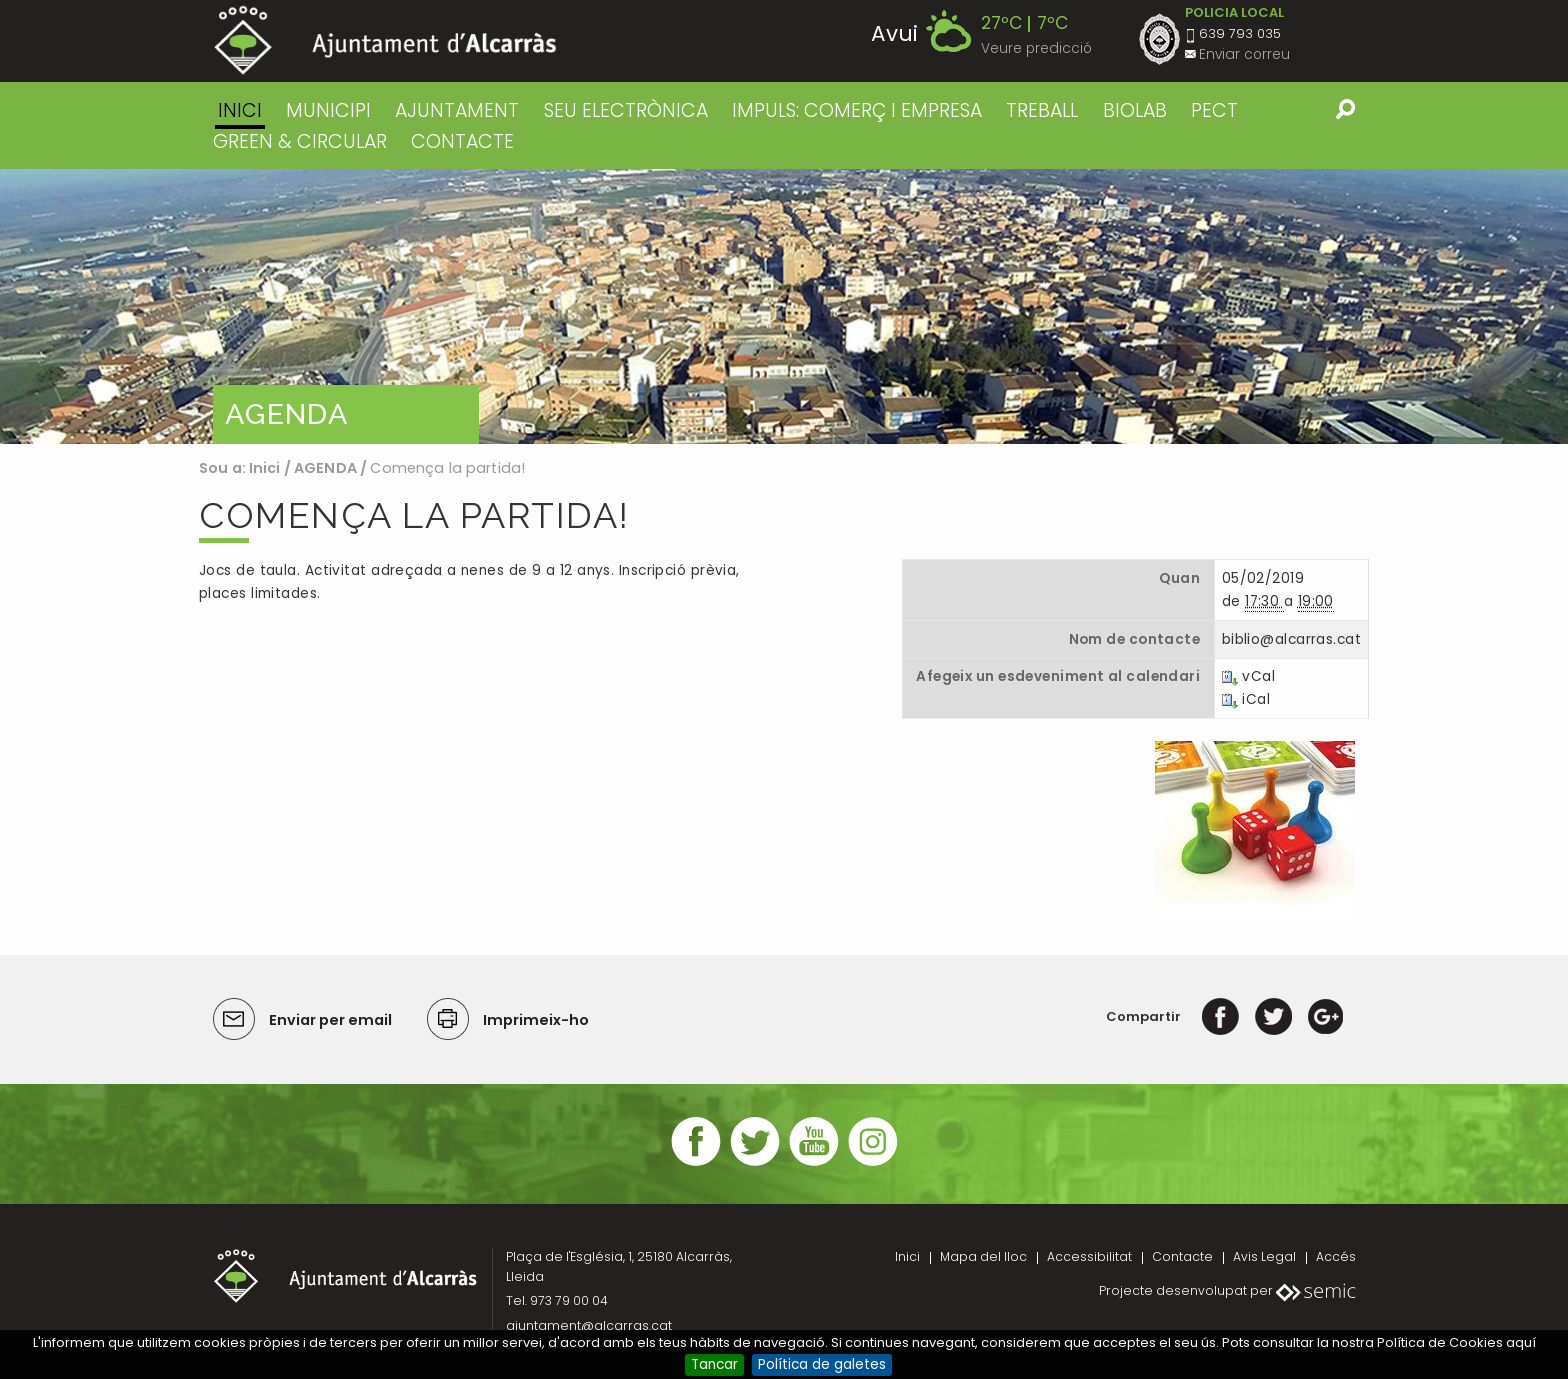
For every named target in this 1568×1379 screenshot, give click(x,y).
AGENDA (325, 468)
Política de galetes (822, 1364)
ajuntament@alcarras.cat (589, 1325)
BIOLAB (1135, 110)
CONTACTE (462, 141)
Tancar (714, 1364)
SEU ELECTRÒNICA (626, 110)
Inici (240, 110)
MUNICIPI (328, 110)
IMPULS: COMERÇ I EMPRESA (857, 110)
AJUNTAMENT (457, 110)
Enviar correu (1244, 54)
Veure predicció (1036, 48)
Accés (1336, 1256)
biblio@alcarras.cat (1291, 639)
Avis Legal (1264, 1256)
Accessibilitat (1089, 1256)
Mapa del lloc (983, 1256)
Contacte (1182, 1256)
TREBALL (1042, 110)
